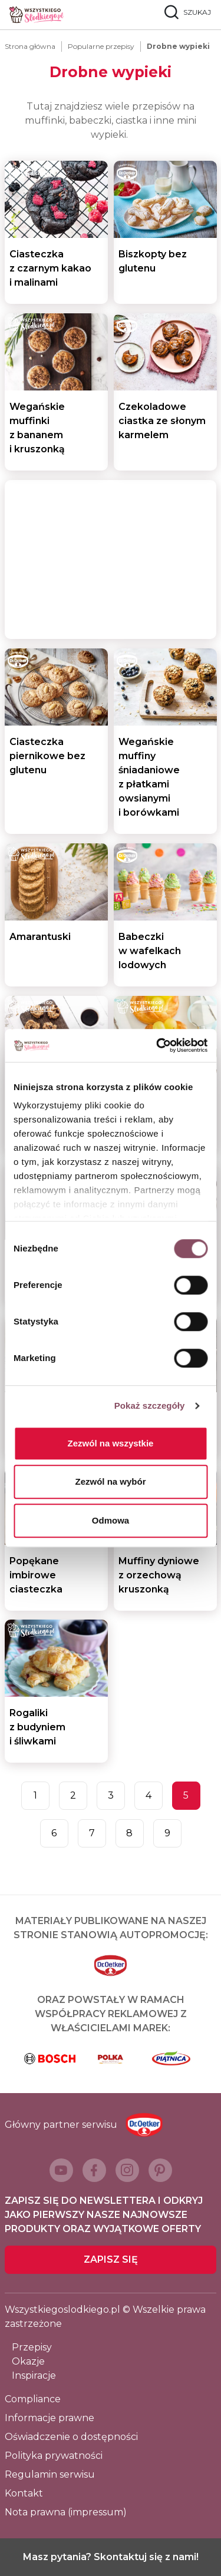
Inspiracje (34, 2375)
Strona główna (30, 46)
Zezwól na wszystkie (111, 1443)
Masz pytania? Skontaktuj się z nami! (111, 2556)
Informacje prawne (49, 2417)
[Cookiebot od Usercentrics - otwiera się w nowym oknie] (157, 1045)
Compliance (33, 2399)
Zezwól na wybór (110, 1481)
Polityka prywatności (54, 2455)
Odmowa (110, 1520)
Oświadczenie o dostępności (71, 2436)
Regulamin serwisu (50, 2474)
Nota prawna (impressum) (66, 2512)
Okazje (28, 2361)
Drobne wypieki (178, 46)
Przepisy (32, 2347)
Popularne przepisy (101, 46)
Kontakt (24, 2493)
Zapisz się (111, 2259)
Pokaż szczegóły (149, 1405)
